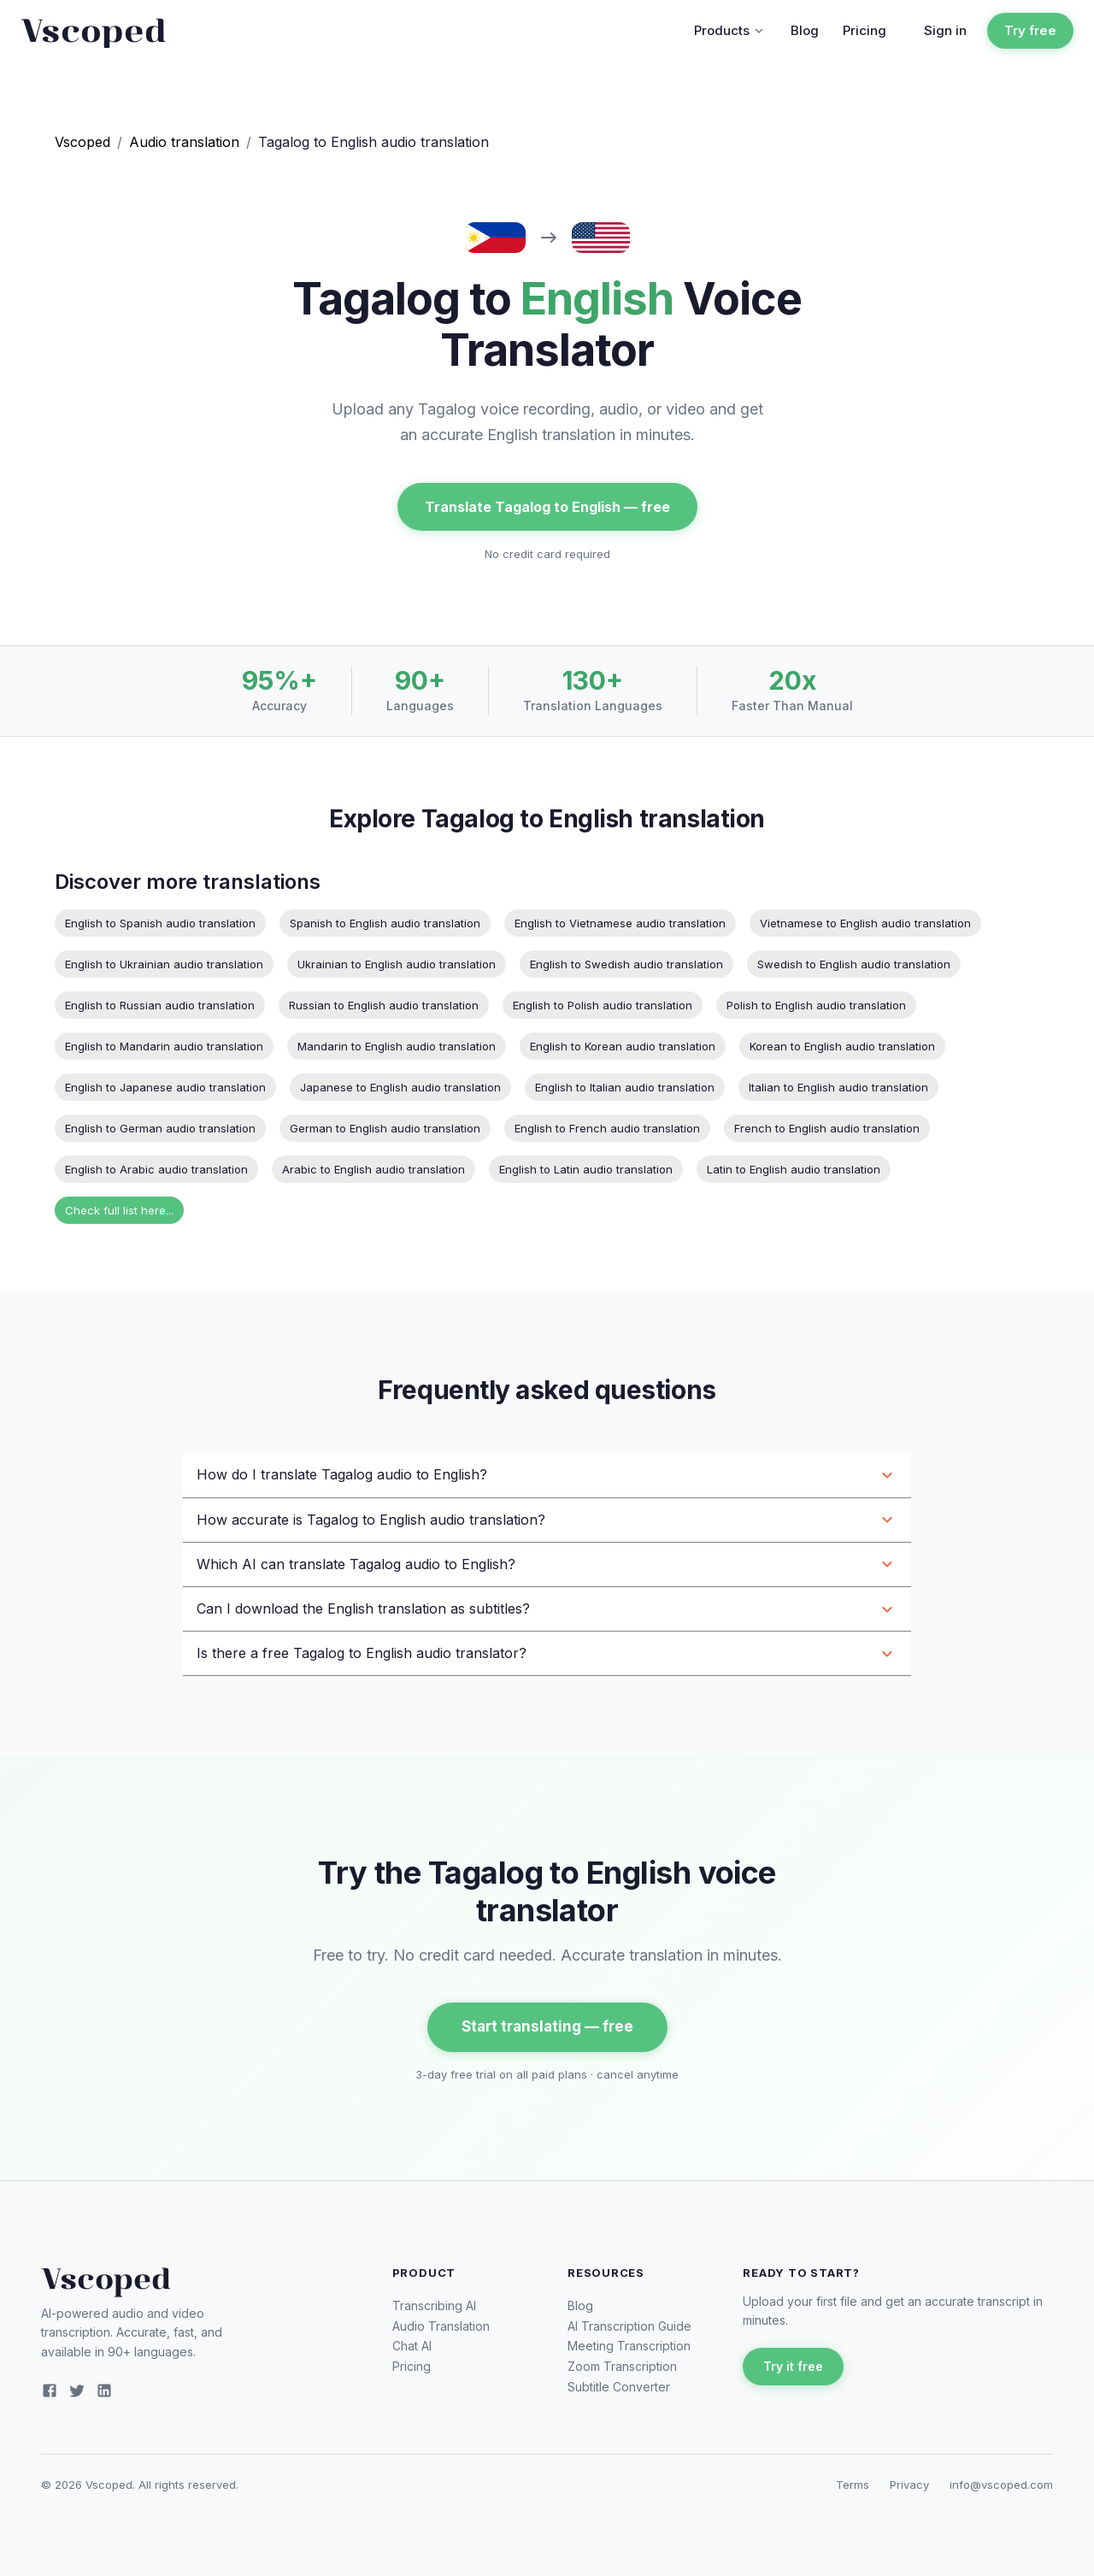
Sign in (945, 30)
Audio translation (184, 141)
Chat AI (412, 2345)
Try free (1030, 31)
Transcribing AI (434, 2305)
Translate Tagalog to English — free (547, 507)
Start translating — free (547, 2027)
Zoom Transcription (622, 2366)
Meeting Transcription (629, 2345)
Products (730, 30)
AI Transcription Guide (629, 2326)
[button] (547, 1475)
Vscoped (82, 141)
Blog (805, 30)
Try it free (793, 2367)
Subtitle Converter (619, 2386)
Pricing (864, 30)
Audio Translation (441, 2326)
